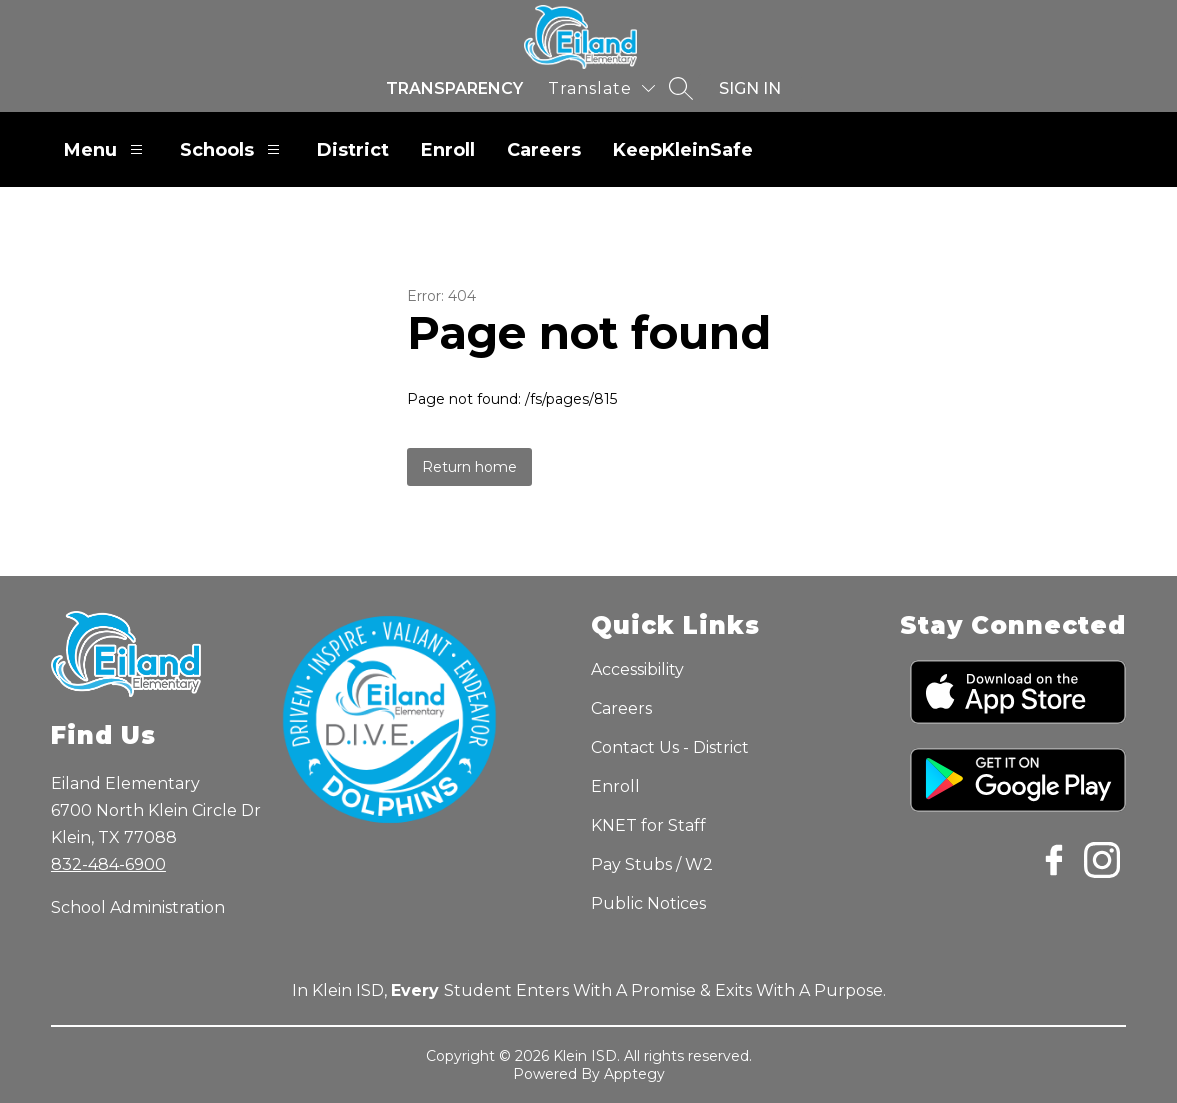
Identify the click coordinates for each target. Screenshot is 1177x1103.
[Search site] (681, 88)
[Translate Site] (601, 88)
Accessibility (637, 669)
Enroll (448, 150)
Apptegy (634, 1074)
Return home (469, 467)
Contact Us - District (670, 747)
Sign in (750, 88)
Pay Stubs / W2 (652, 864)
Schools (232, 149)
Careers (544, 150)
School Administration (138, 907)
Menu (106, 149)
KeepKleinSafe (683, 150)
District (353, 150)
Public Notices (648, 903)
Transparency (454, 88)
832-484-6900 (108, 864)
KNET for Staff (648, 825)
